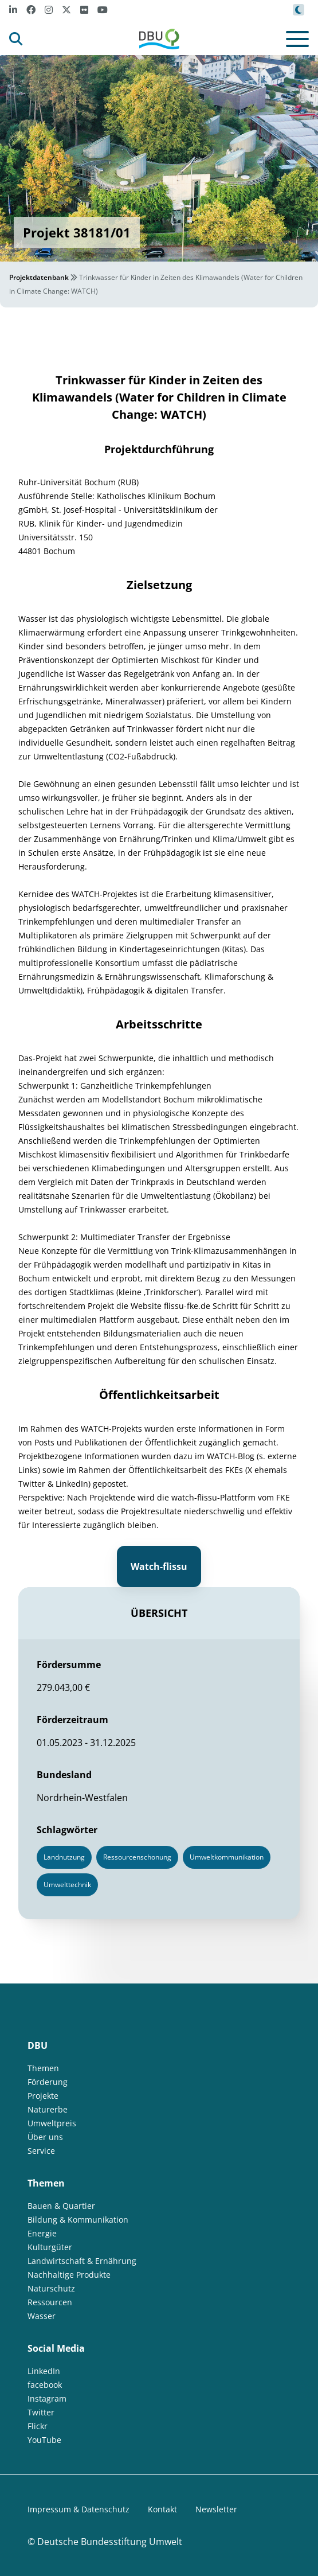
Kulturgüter (50, 2247)
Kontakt (162, 2509)
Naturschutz (51, 2288)
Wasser (42, 2315)
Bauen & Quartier (61, 2205)
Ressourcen (50, 2302)
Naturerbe (48, 2109)
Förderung (48, 2081)
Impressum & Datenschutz (78, 2509)
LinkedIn (44, 2370)
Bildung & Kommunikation (78, 2219)
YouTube (44, 2439)
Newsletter (216, 2509)
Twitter (41, 2412)
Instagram (47, 2398)
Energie (42, 2233)
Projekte (43, 2095)
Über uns (45, 2136)
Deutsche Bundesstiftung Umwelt (109, 2541)
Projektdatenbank (39, 277)
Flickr (38, 2426)
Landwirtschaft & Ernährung (82, 2260)
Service (41, 2150)
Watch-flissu (159, 1566)
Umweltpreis (52, 2123)
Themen (43, 2068)
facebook (45, 2384)
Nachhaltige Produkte (69, 2274)
